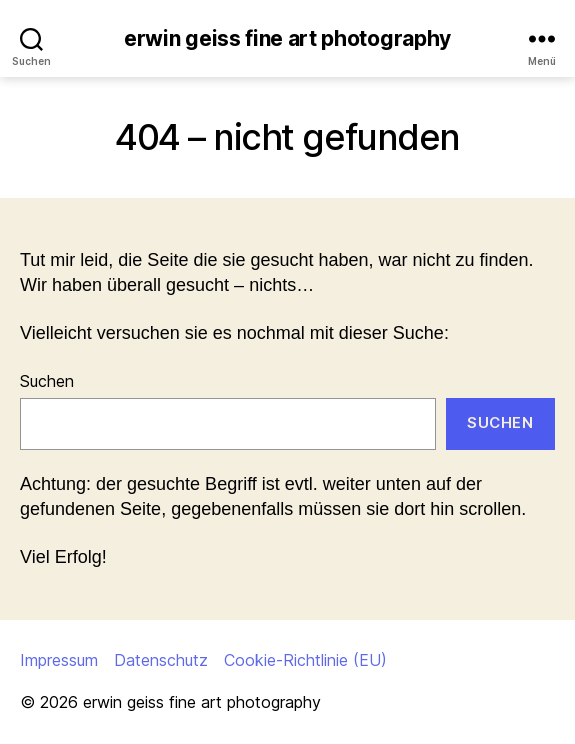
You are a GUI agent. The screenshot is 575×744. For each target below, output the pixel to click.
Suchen (47, 381)
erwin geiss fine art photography (287, 38)
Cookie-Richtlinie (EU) (305, 660)
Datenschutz (161, 660)
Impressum (59, 660)
